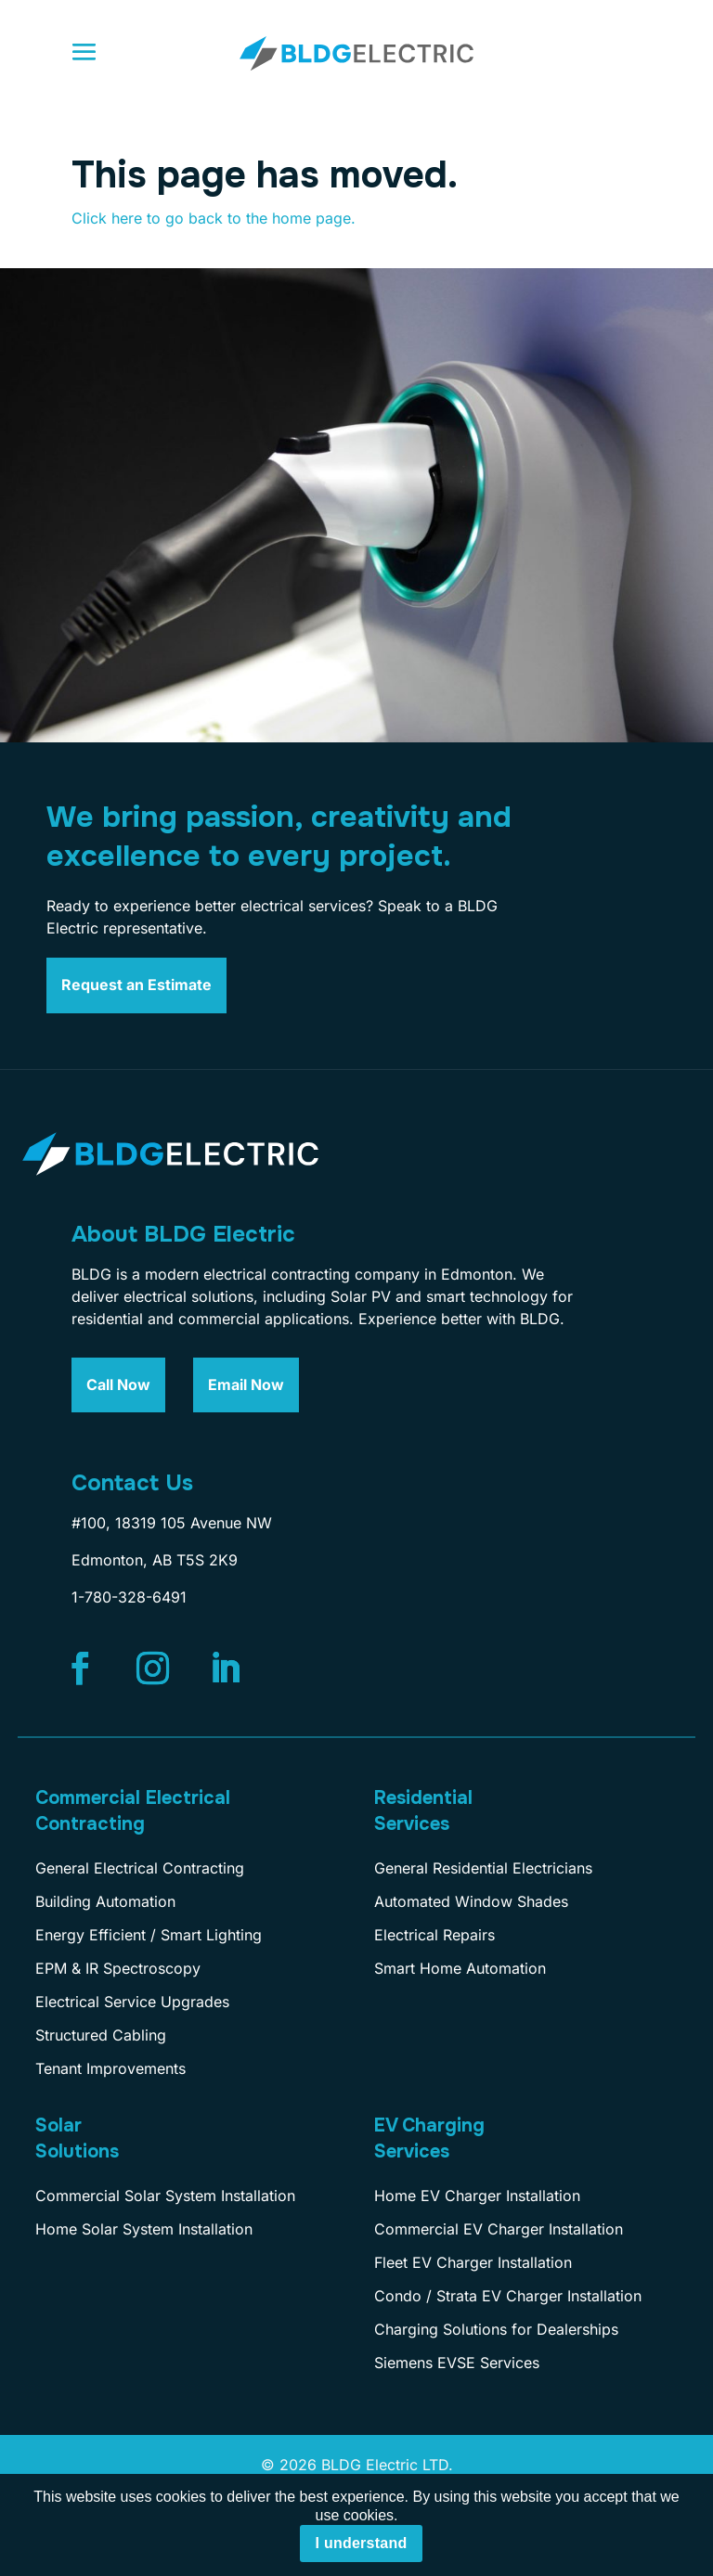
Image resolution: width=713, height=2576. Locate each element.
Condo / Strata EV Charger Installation (508, 2295)
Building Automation (105, 1901)
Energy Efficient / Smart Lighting (148, 1935)
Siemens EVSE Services (456, 2362)
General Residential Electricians (483, 1868)
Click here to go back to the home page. (213, 218)
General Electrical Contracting (139, 1868)
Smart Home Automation (460, 1968)
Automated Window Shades (471, 1901)
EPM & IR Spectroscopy (118, 1968)
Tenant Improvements (110, 2068)
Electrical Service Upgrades (132, 2001)
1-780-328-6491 (129, 1597)
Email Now (246, 1384)
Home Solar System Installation (144, 2229)
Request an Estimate (136, 984)
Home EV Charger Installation (477, 2195)
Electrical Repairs (434, 1935)
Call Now (118, 1384)
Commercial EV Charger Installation (498, 2229)
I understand (361, 2543)
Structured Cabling (100, 2035)
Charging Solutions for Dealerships (496, 2329)
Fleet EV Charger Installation (473, 2262)
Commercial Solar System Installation (165, 2195)
